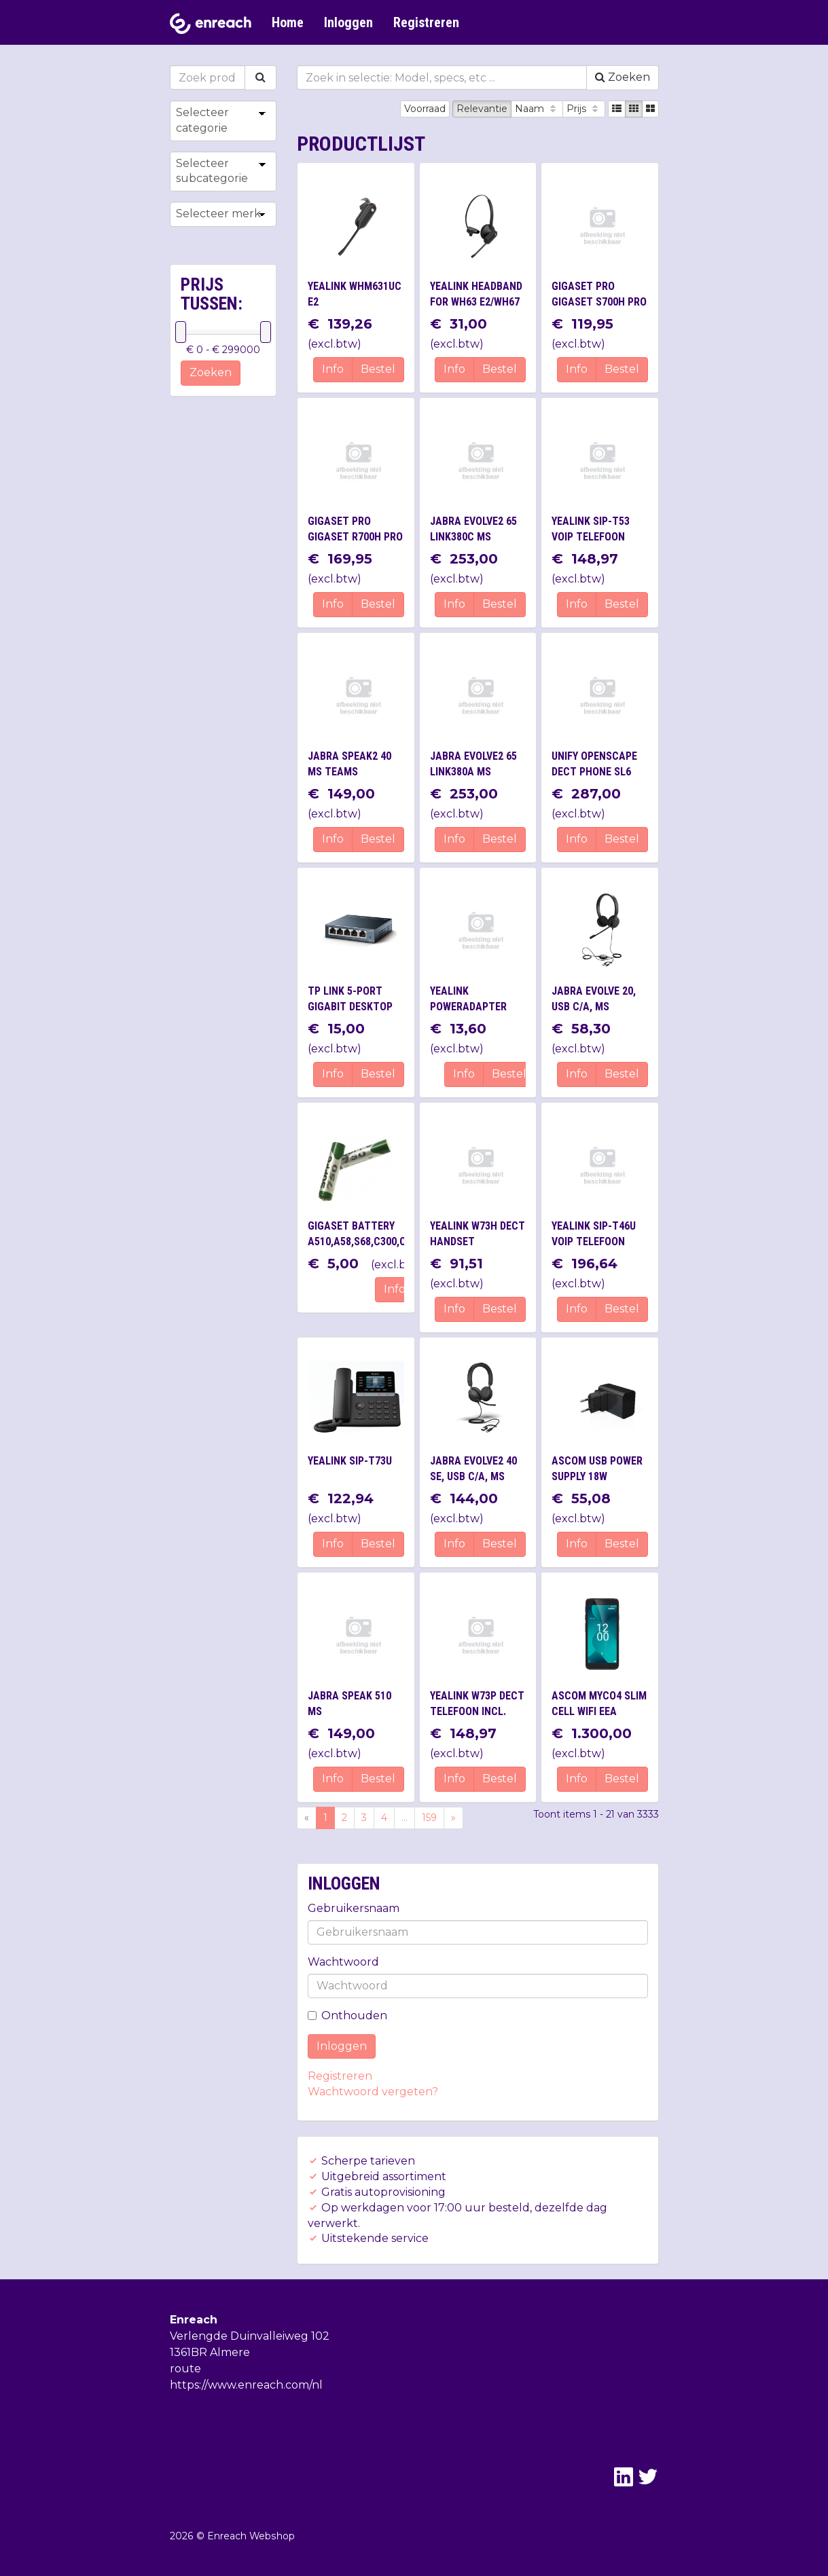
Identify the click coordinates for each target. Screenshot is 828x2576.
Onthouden (347, 2015)
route (185, 2368)
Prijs (583, 109)
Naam (537, 109)
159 (429, 1817)
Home (288, 22)
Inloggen (348, 22)
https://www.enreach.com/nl (246, 2384)
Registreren (426, 22)
